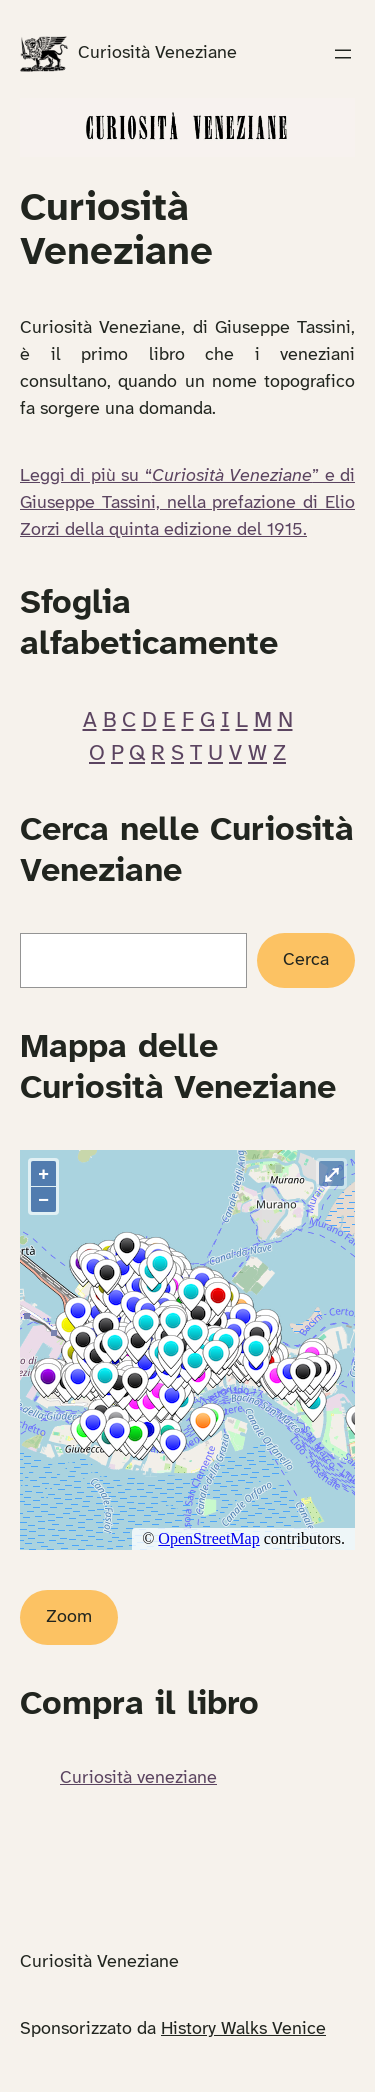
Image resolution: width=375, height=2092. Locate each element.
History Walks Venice (243, 2029)
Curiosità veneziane (138, 1778)
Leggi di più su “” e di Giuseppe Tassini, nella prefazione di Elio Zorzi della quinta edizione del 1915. (187, 503)
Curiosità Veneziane (157, 53)
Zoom (69, 1617)
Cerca (306, 960)
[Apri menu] (343, 54)
